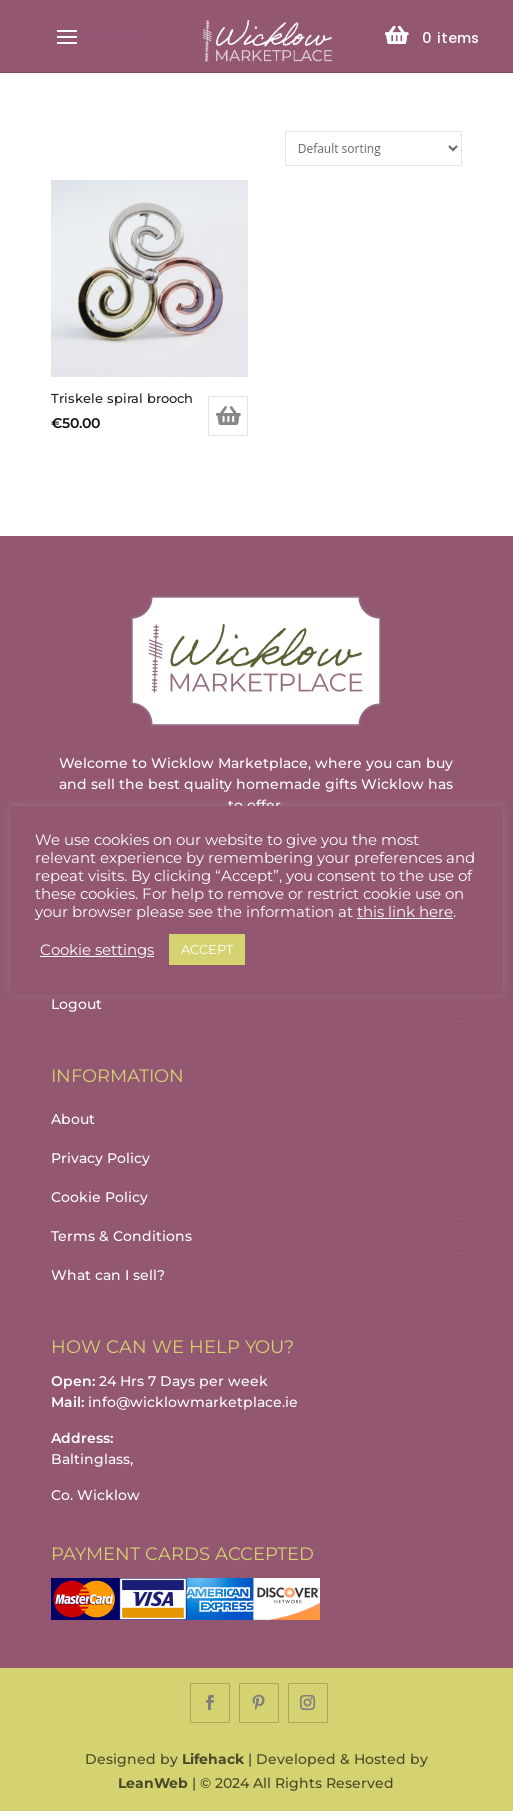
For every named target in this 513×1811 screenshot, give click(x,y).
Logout (76, 1004)
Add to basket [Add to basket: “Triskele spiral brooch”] (228, 416)
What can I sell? (108, 1275)
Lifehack (213, 1759)
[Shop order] (373, 148)
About (73, 1119)
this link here (405, 912)
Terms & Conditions (121, 1236)
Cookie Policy (99, 1197)
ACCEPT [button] (207, 949)
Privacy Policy (100, 1158)
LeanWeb (153, 1783)
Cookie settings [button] (97, 950)
